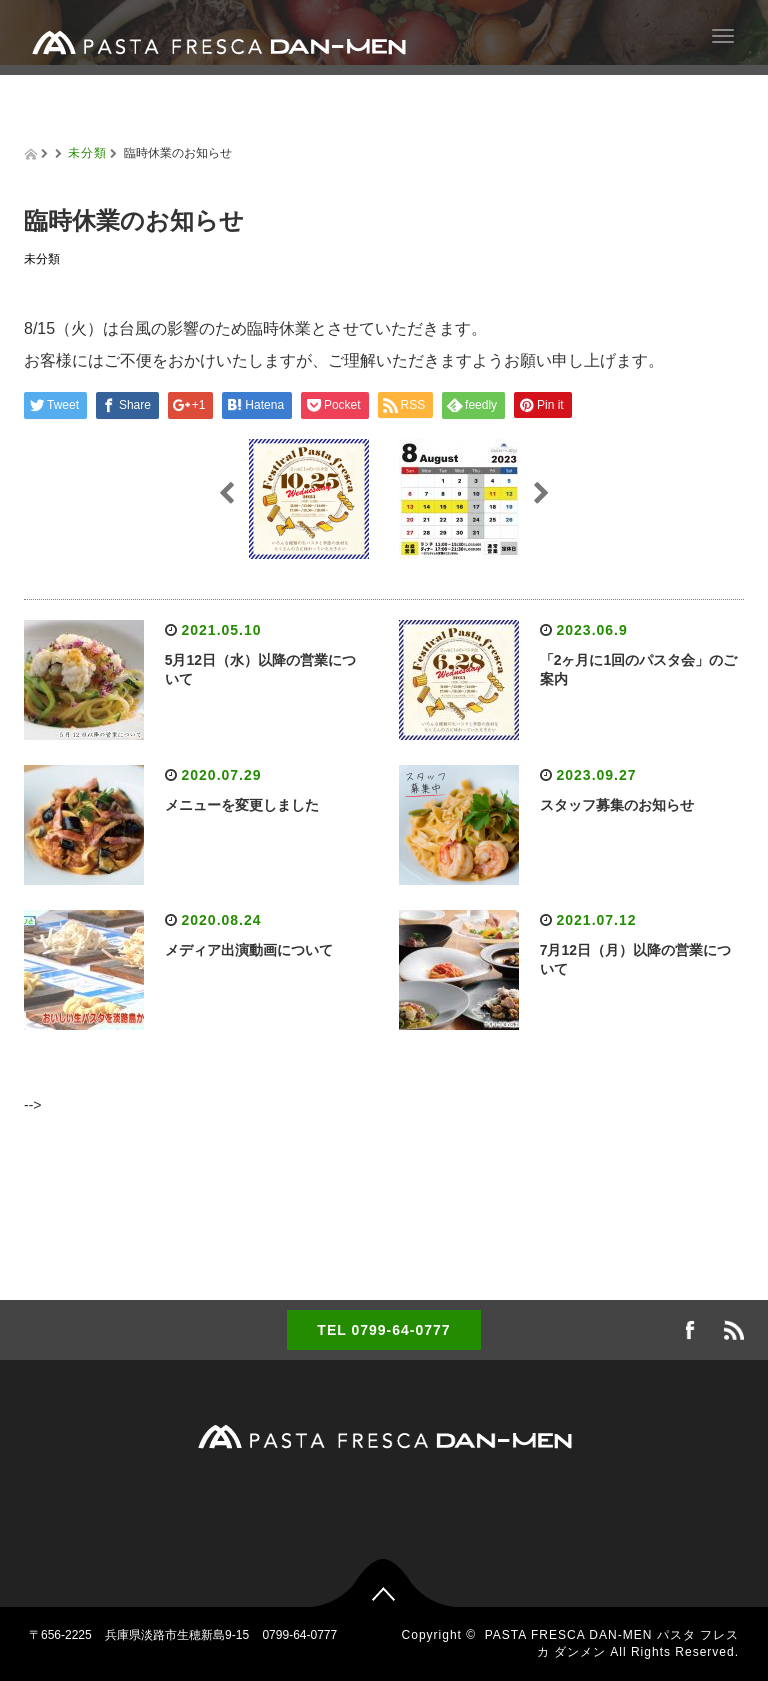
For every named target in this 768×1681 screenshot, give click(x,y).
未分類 (87, 153)
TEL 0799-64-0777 (383, 1330)
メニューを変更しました (242, 805)
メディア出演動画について (249, 950)
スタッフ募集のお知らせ (617, 805)
